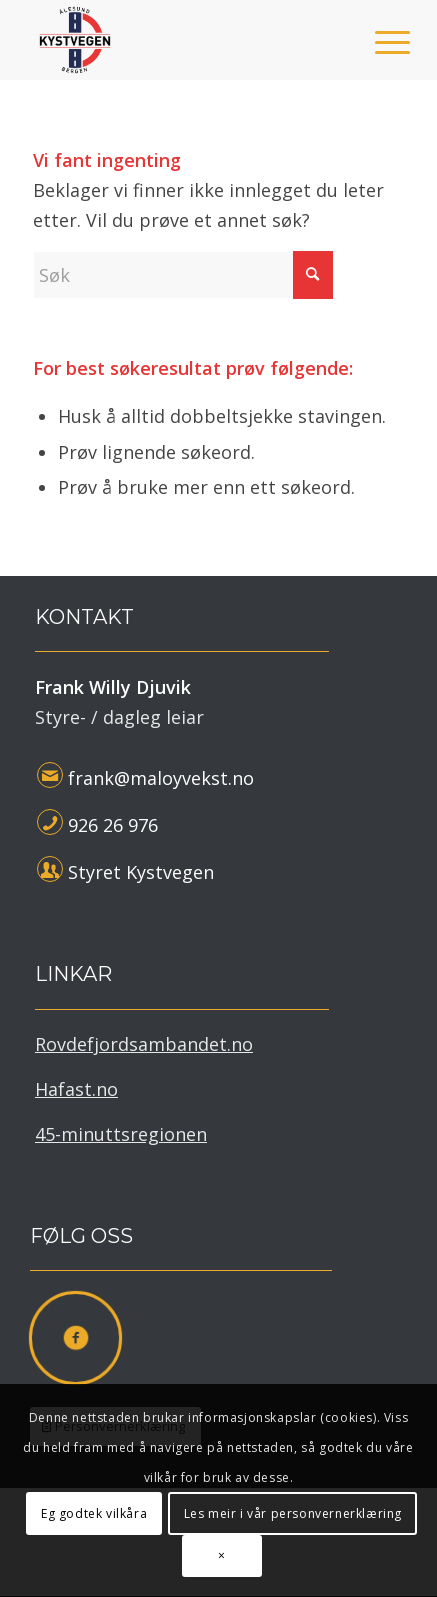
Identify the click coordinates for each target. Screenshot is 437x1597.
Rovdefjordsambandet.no (144, 1044)
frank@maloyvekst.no (161, 778)
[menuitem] (377, 42)
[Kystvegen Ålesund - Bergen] (181, 40)
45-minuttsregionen (121, 1134)
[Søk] (183, 275)
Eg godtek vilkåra (94, 1513)
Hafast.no (76, 1089)
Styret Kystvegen (141, 872)
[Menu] (377, 42)
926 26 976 (113, 825)
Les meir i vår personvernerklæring (293, 1513)
